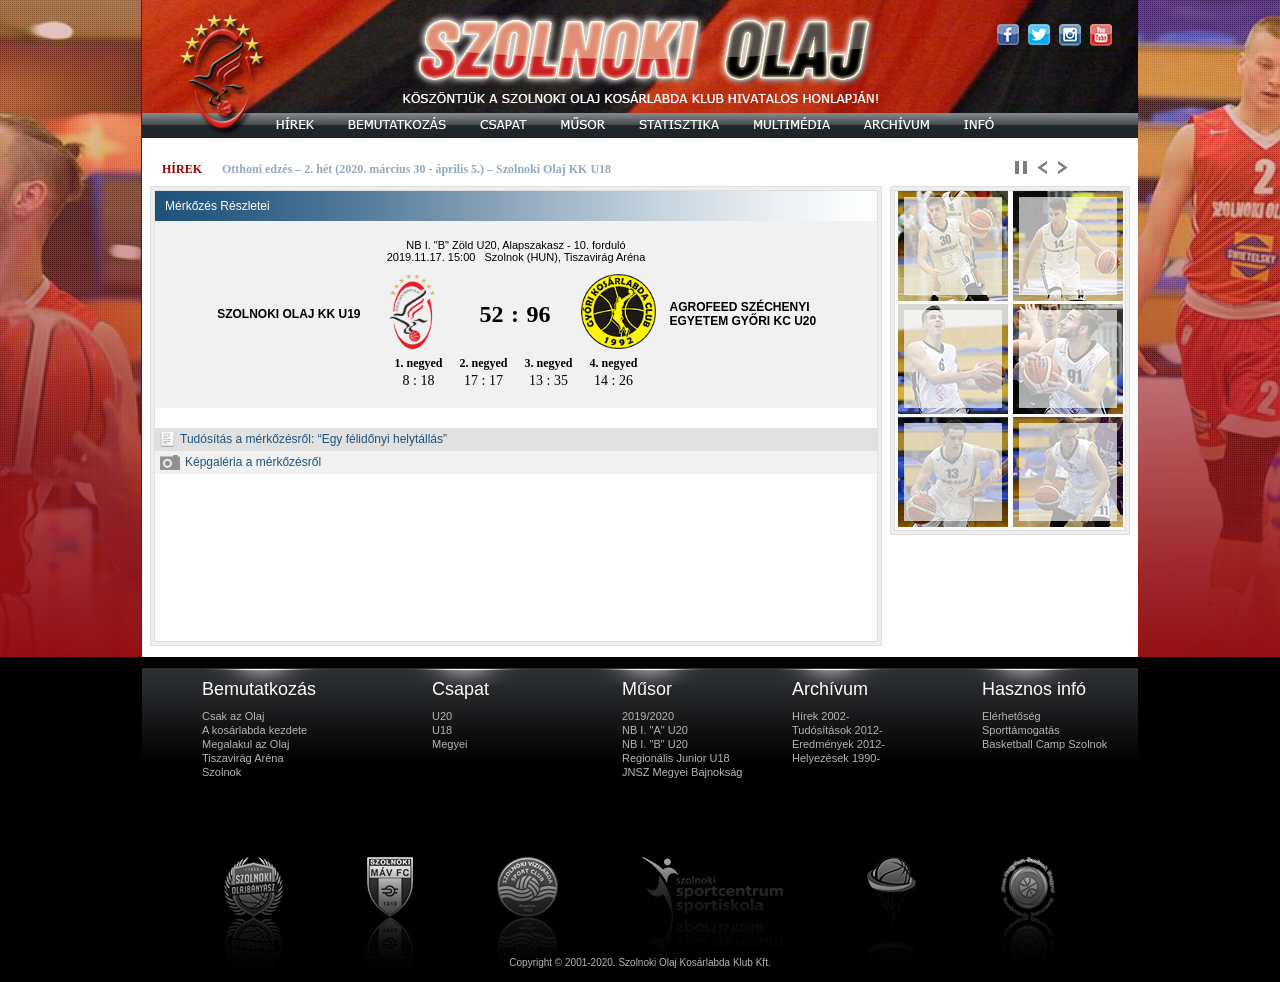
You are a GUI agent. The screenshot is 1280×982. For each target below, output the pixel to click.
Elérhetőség (1011, 716)
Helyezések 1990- (836, 758)
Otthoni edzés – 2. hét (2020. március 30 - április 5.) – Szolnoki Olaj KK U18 (416, 169)
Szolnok (221, 772)
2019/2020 (648, 716)
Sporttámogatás (1021, 730)
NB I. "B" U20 (655, 744)
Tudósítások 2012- (837, 730)
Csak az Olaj (233, 716)
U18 (442, 730)
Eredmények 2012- (838, 744)
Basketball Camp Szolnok (1044, 744)
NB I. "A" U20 (655, 730)
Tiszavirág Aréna (243, 758)
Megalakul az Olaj (245, 744)
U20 (442, 716)
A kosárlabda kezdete (254, 730)
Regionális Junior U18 (676, 758)
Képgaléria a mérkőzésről (240, 462)
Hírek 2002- (820, 716)
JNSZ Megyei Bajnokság (682, 772)
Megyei (449, 744)
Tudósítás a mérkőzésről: (237, 439)
